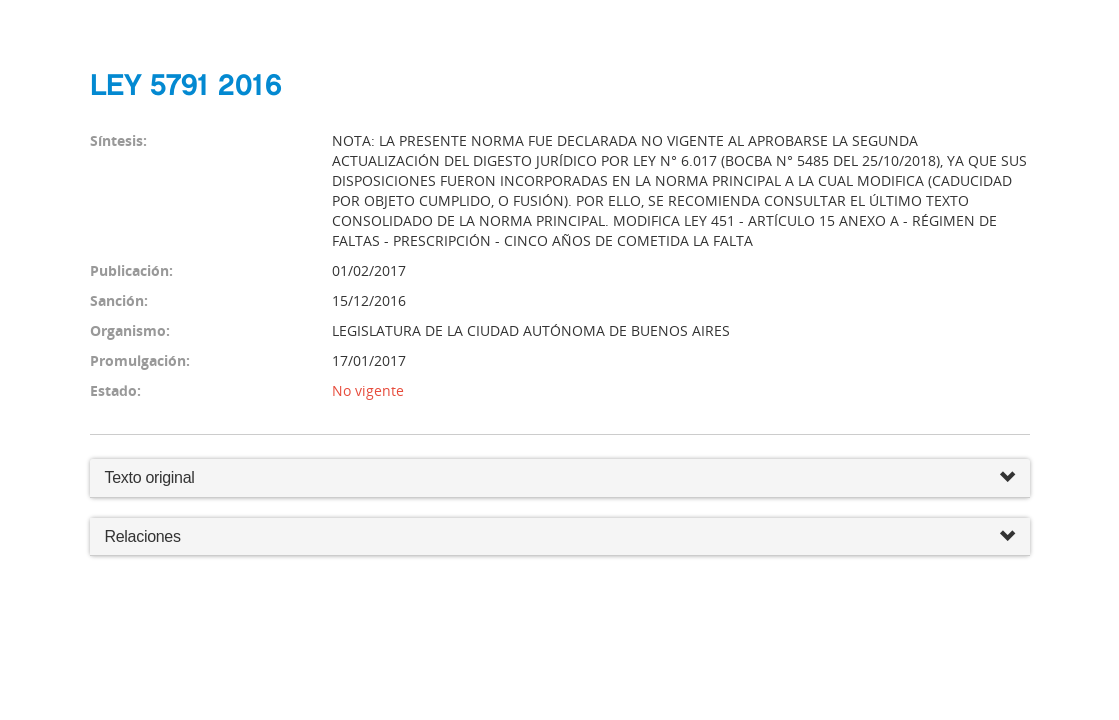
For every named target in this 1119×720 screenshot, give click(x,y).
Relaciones (560, 537)
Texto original (150, 477)
